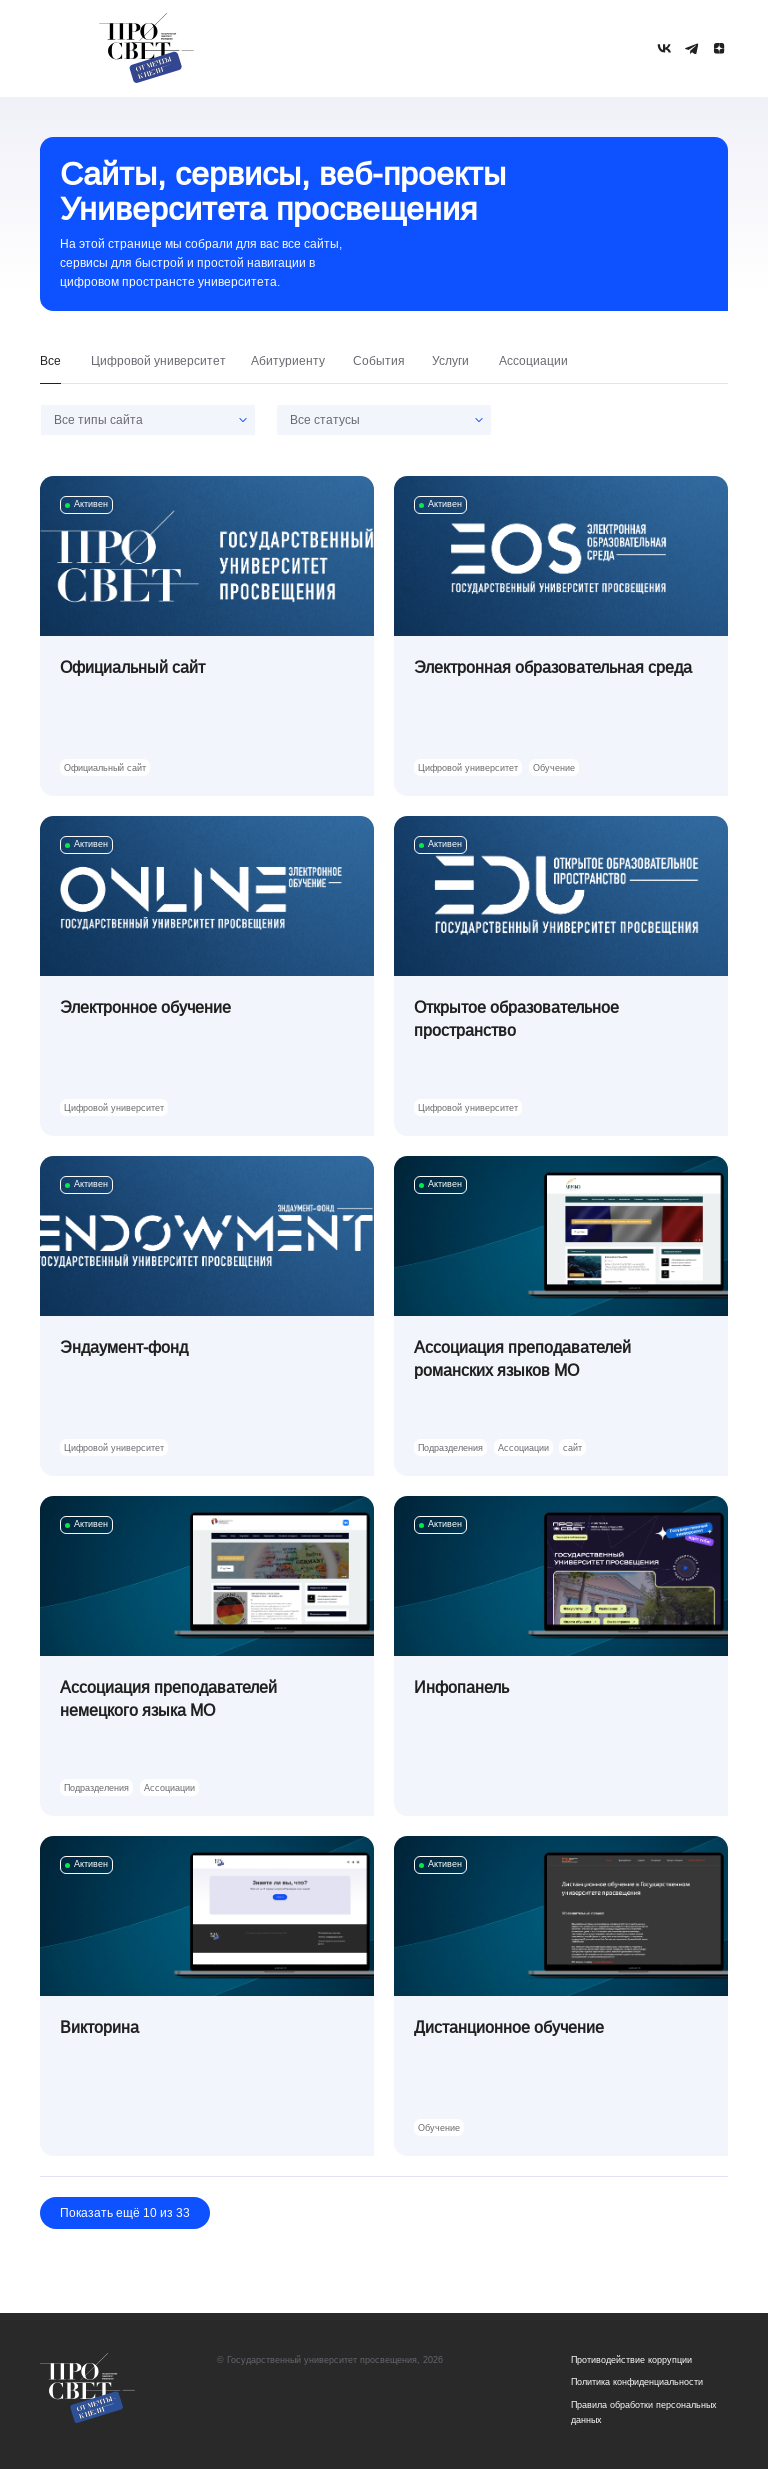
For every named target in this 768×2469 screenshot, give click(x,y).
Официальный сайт (105, 768)
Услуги (450, 360)
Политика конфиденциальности (637, 2382)
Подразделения (450, 1448)
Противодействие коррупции (631, 2360)
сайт (572, 1448)
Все (50, 360)
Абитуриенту (288, 360)
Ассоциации (533, 360)
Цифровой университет (158, 360)
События (379, 360)
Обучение (554, 768)
